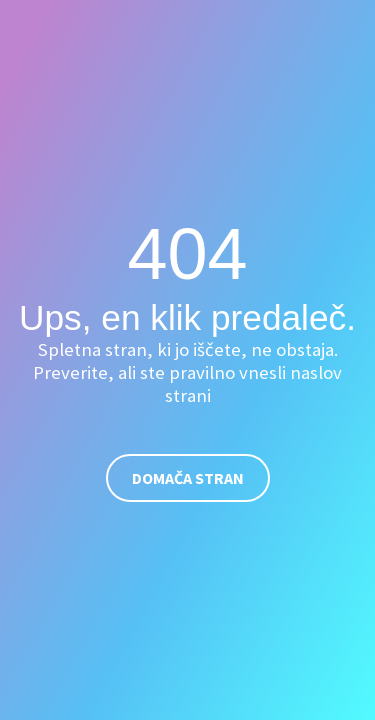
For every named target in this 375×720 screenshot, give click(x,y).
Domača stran (188, 478)
